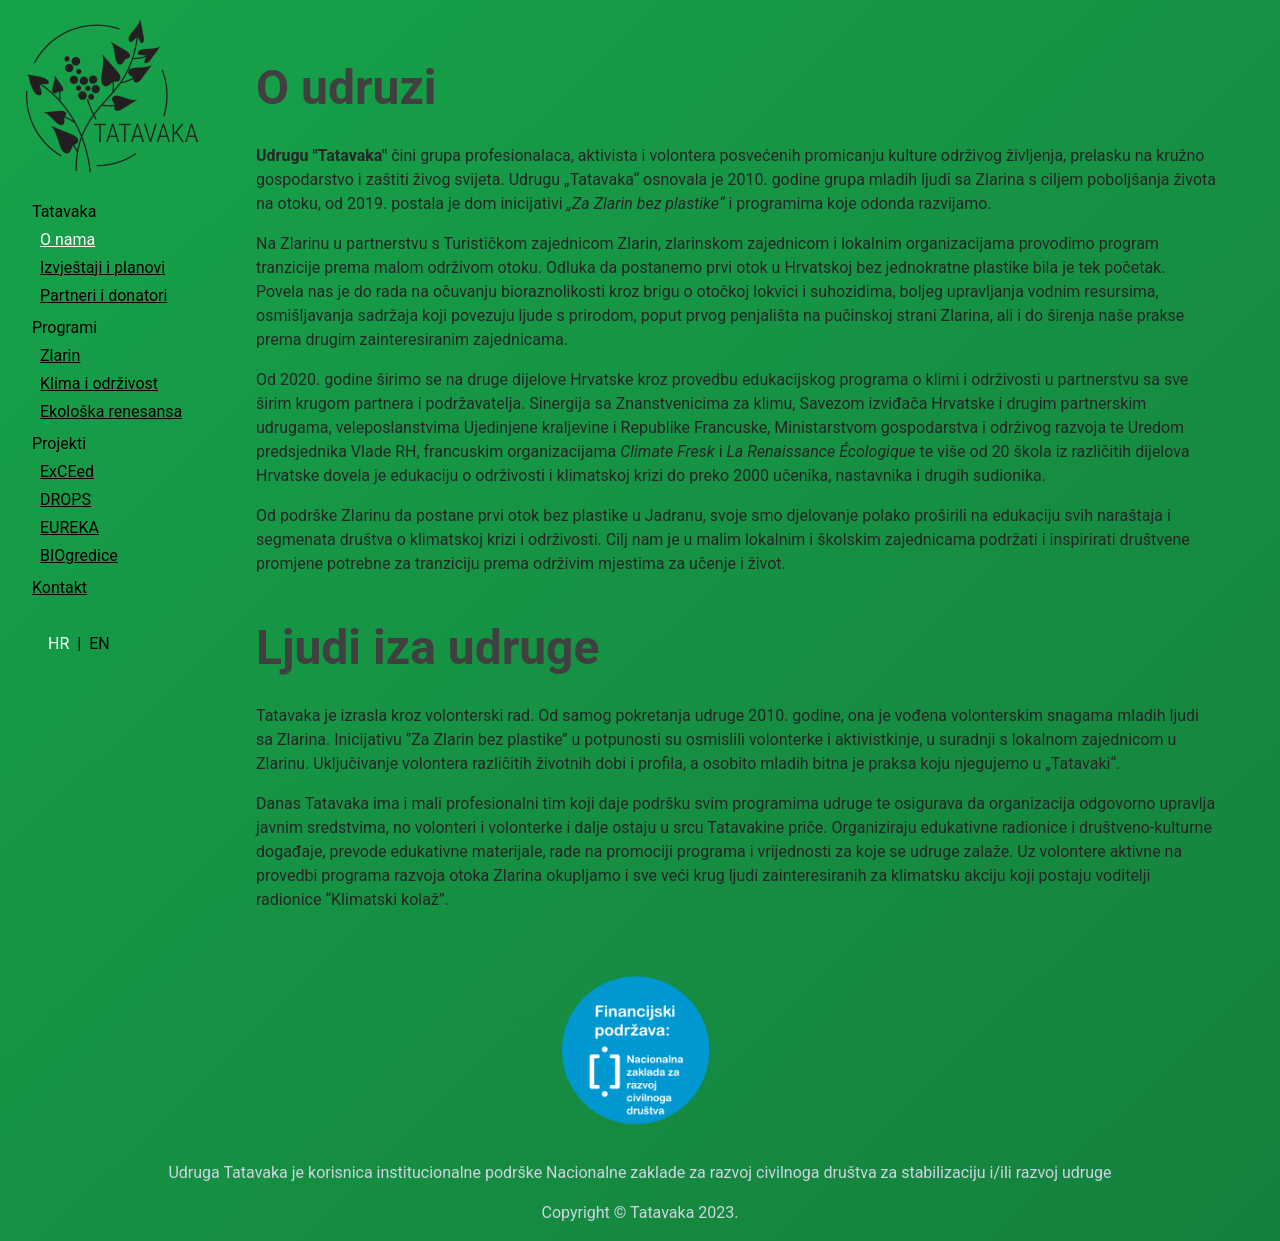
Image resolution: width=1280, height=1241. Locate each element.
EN (99, 643)
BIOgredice (79, 555)
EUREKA (69, 527)
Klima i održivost (99, 383)
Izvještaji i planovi (102, 267)
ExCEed (67, 471)
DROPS (65, 499)
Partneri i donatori (103, 295)
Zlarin (60, 355)
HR (60, 643)
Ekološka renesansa (111, 411)
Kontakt (59, 587)
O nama (67, 239)
